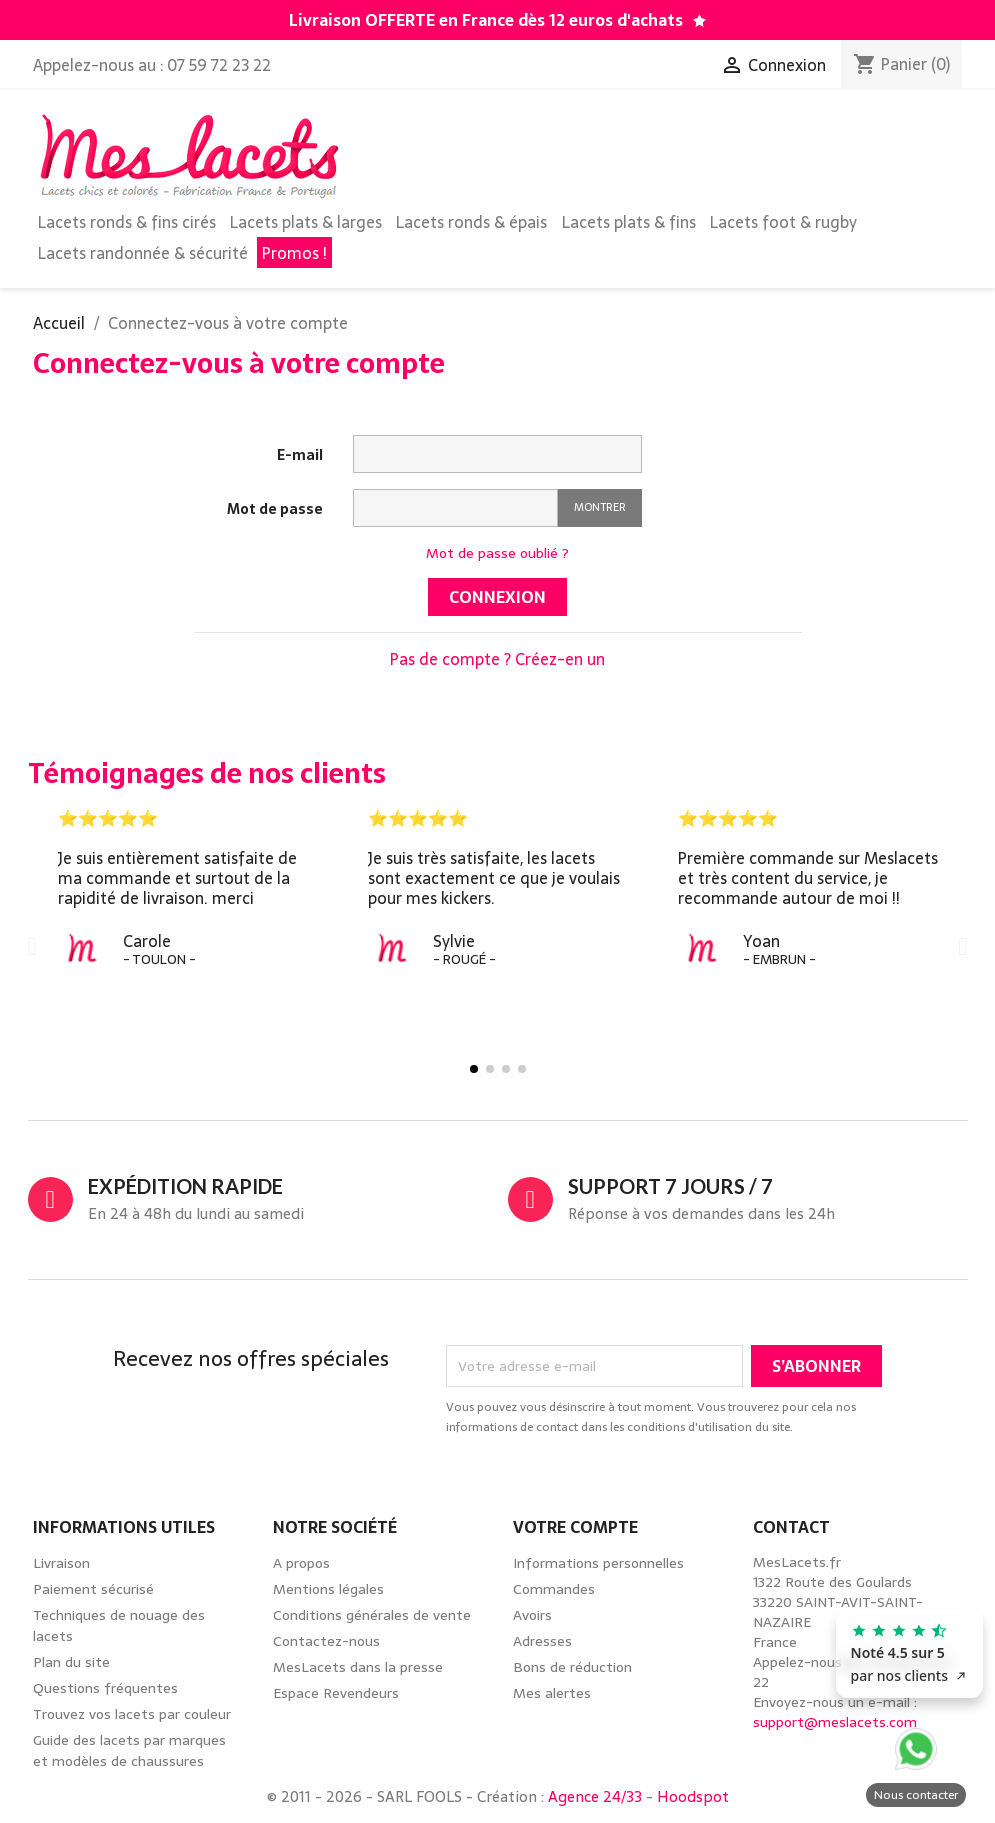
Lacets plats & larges (306, 222)
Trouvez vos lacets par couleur (132, 1714)
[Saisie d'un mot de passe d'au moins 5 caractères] (455, 508)
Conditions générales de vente (372, 1615)
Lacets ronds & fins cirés (127, 222)
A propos (301, 1563)
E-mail (300, 454)
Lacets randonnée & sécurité (143, 253)
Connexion (497, 597)
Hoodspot (693, 1796)
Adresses (542, 1641)
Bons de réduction (572, 1667)
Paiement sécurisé (93, 1589)
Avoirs (532, 1615)
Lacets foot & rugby (783, 222)
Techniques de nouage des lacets (119, 1625)
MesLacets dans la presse (358, 1667)
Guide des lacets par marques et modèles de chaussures (129, 1750)
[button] (32, 946)
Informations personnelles (598, 1563)
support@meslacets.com (835, 1722)
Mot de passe (275, 508)
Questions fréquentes (105, 1688)
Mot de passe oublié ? (497, 553)
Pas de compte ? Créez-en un (497, 659)
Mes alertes (552, 1693)
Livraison (61, 1563)
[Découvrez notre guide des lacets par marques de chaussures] (699, 21)
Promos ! (294, 253)
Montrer (600, 507)
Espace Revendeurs (336, 1693)
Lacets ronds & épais (471, 222)
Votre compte (575, 1527)
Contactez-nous (326, 1641)
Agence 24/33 (595, 1796)
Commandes (554, 1589)
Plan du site (71, 1662)
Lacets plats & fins (629, 222)
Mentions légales (328, 1589)
